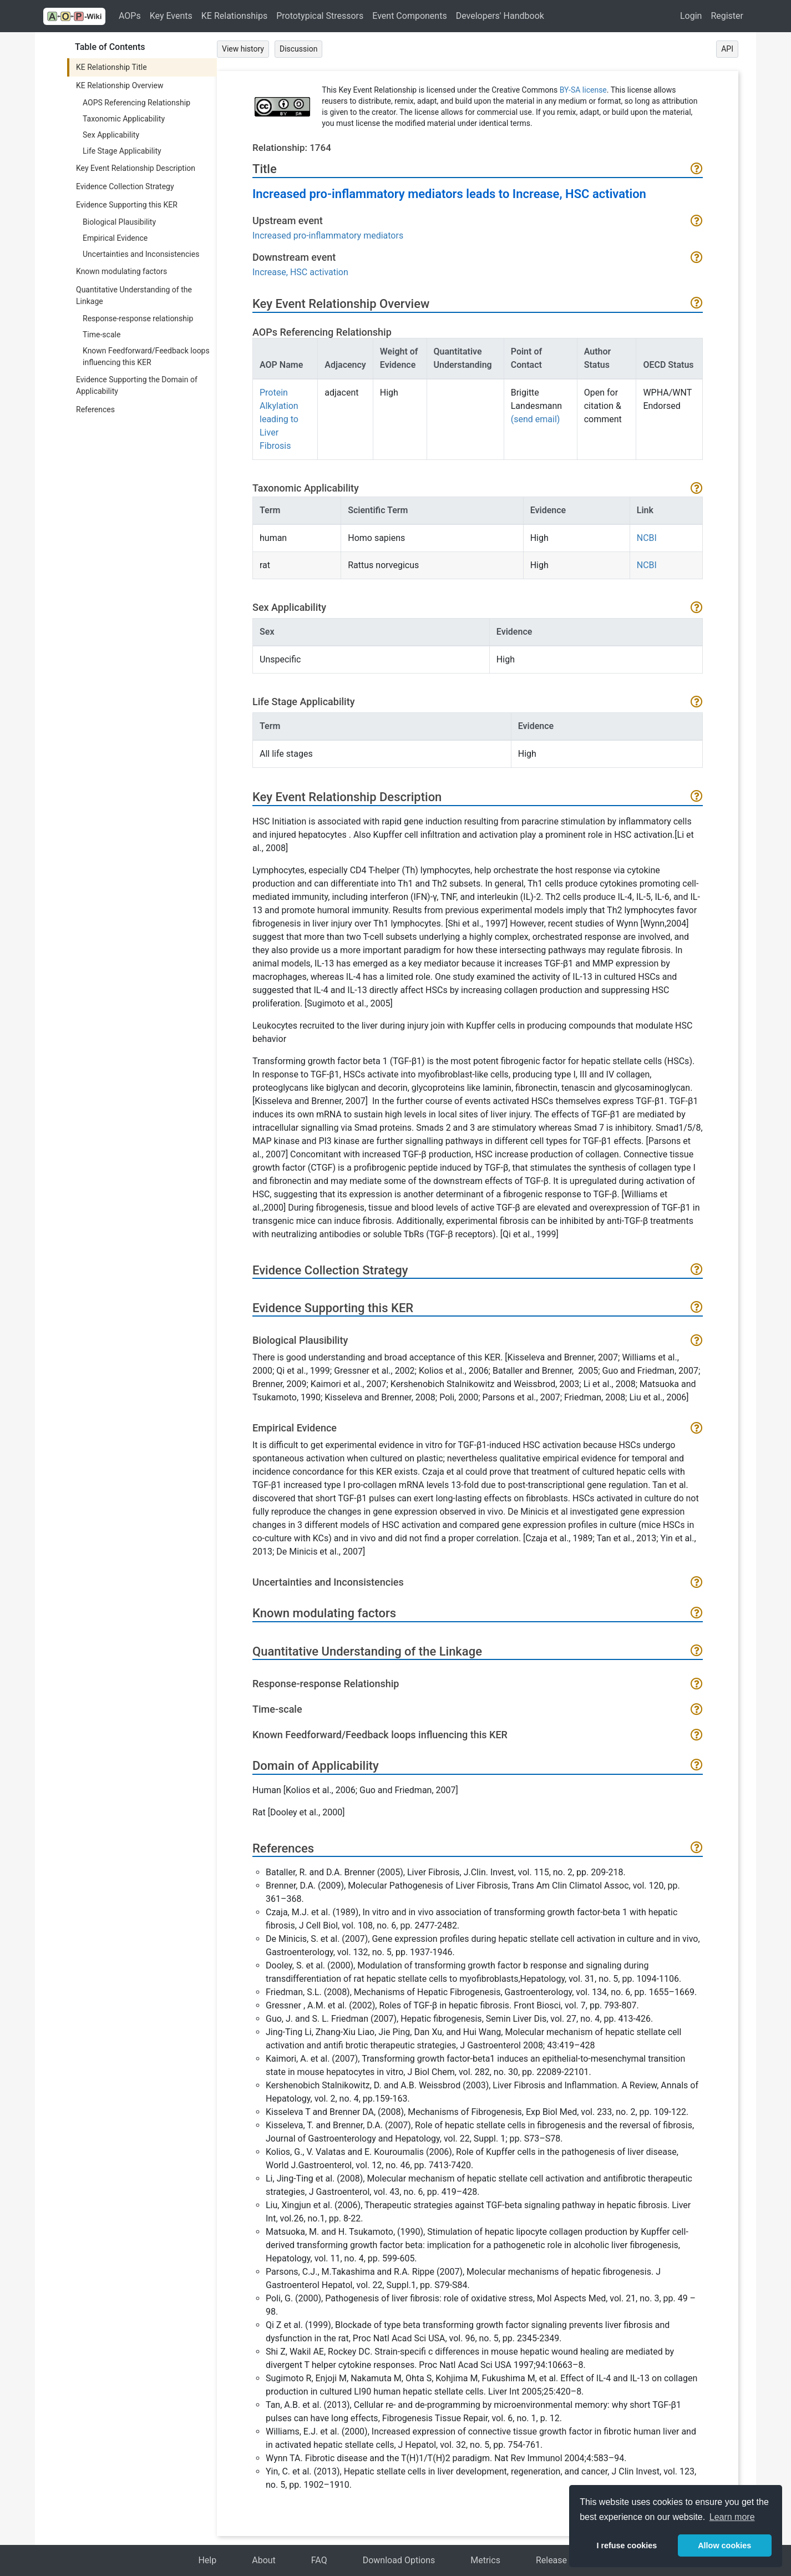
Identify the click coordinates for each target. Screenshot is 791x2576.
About (264, 2560)
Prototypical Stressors (319, 16)
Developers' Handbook (500, 16)
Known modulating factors (121, 271)
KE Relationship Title (111, 67)
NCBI (647, 538)
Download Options (399, 2560)
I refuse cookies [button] (626, 2545)
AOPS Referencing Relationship (136, 102)
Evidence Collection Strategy (125, 186)
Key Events (171, 16)
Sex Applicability (111, 134)
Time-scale (101, 334)
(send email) (535, 419)
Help (207, 2560)
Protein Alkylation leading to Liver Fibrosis (279, 419)
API (727, 48)
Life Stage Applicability (122, 150)
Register (727, 16)
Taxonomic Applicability (124, 118)
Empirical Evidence (115, 238)
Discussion (298, 48)
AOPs (130, 16)
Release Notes (564, 2560)
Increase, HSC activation (300, 272)
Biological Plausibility (119, 221)
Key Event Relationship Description (135, 168)
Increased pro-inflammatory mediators (327, 235)
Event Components (409, 16)
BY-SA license (583, 89)
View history (243, 48)
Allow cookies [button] (724, 2545)
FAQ (319, 2560)
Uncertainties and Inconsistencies (141, 254)
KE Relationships (234, 16)
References (95, 409)
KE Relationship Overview (119, 85)
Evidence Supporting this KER (127, 204)
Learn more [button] (732, 2517)
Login (691, 16)
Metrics (485, 2560)
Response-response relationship (138, 318)
